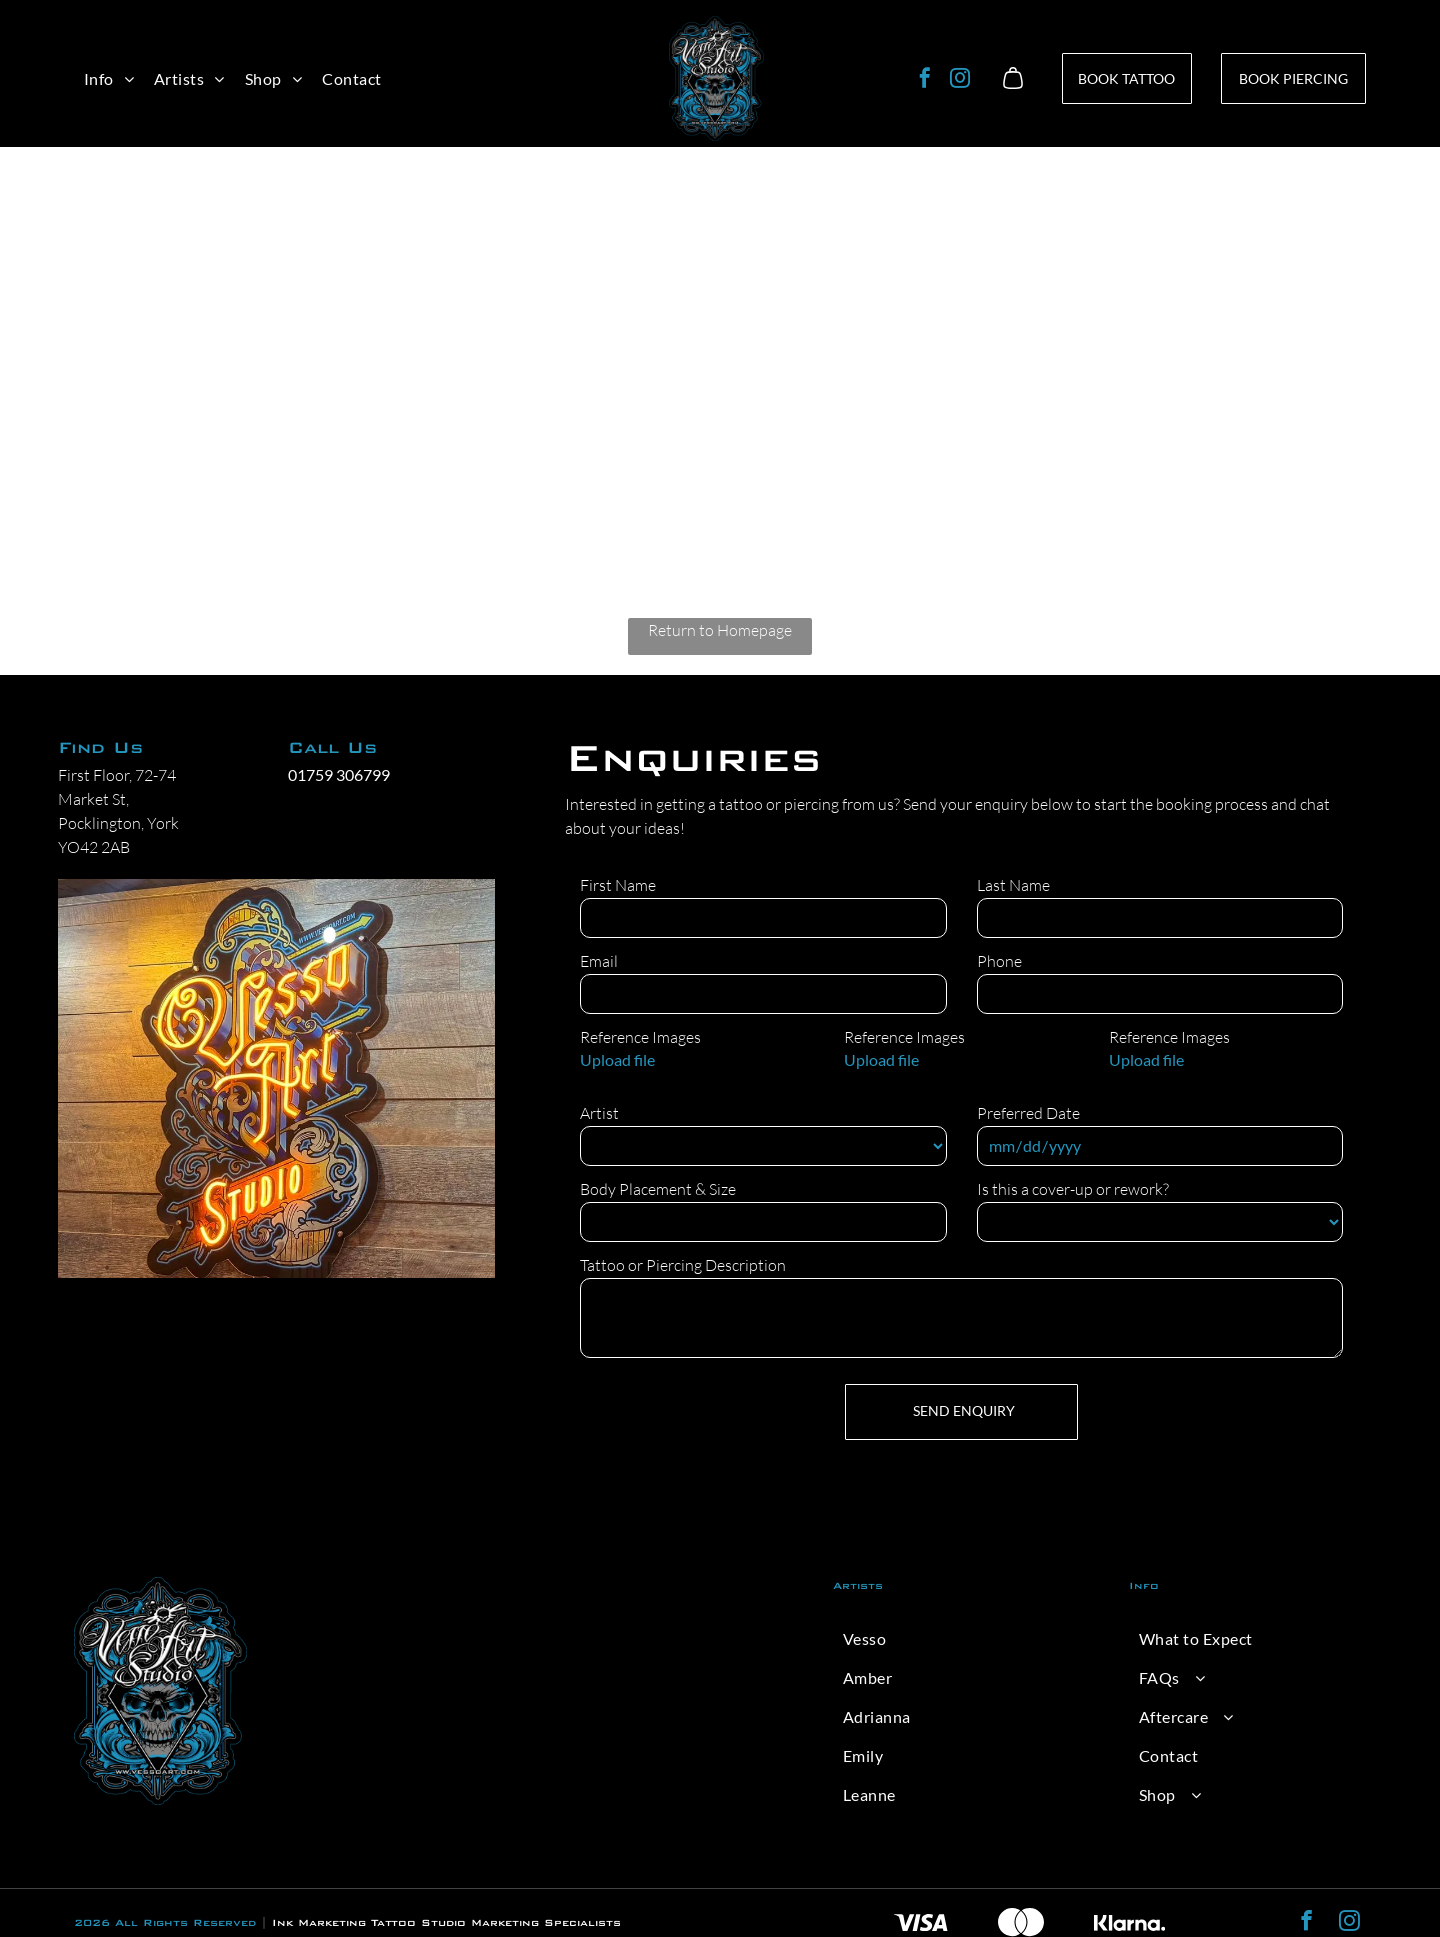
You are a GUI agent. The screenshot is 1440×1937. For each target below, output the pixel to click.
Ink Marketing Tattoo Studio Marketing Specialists (446, 1922)
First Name (618, 885)
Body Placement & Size (658, 1189)
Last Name (1013, 885)
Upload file (617, 1059)
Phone (999, 961)
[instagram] (960, 80)
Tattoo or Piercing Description (683, 1265)
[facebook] (925, 80)
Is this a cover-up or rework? (1073, 1189)
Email (599, 961)
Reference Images (640, 1037)
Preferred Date (1028, 1113)
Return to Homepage (720, 630)
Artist (599, 1113)
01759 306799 (339, 774)
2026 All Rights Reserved (165, 1922)
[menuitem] (109, 78)
